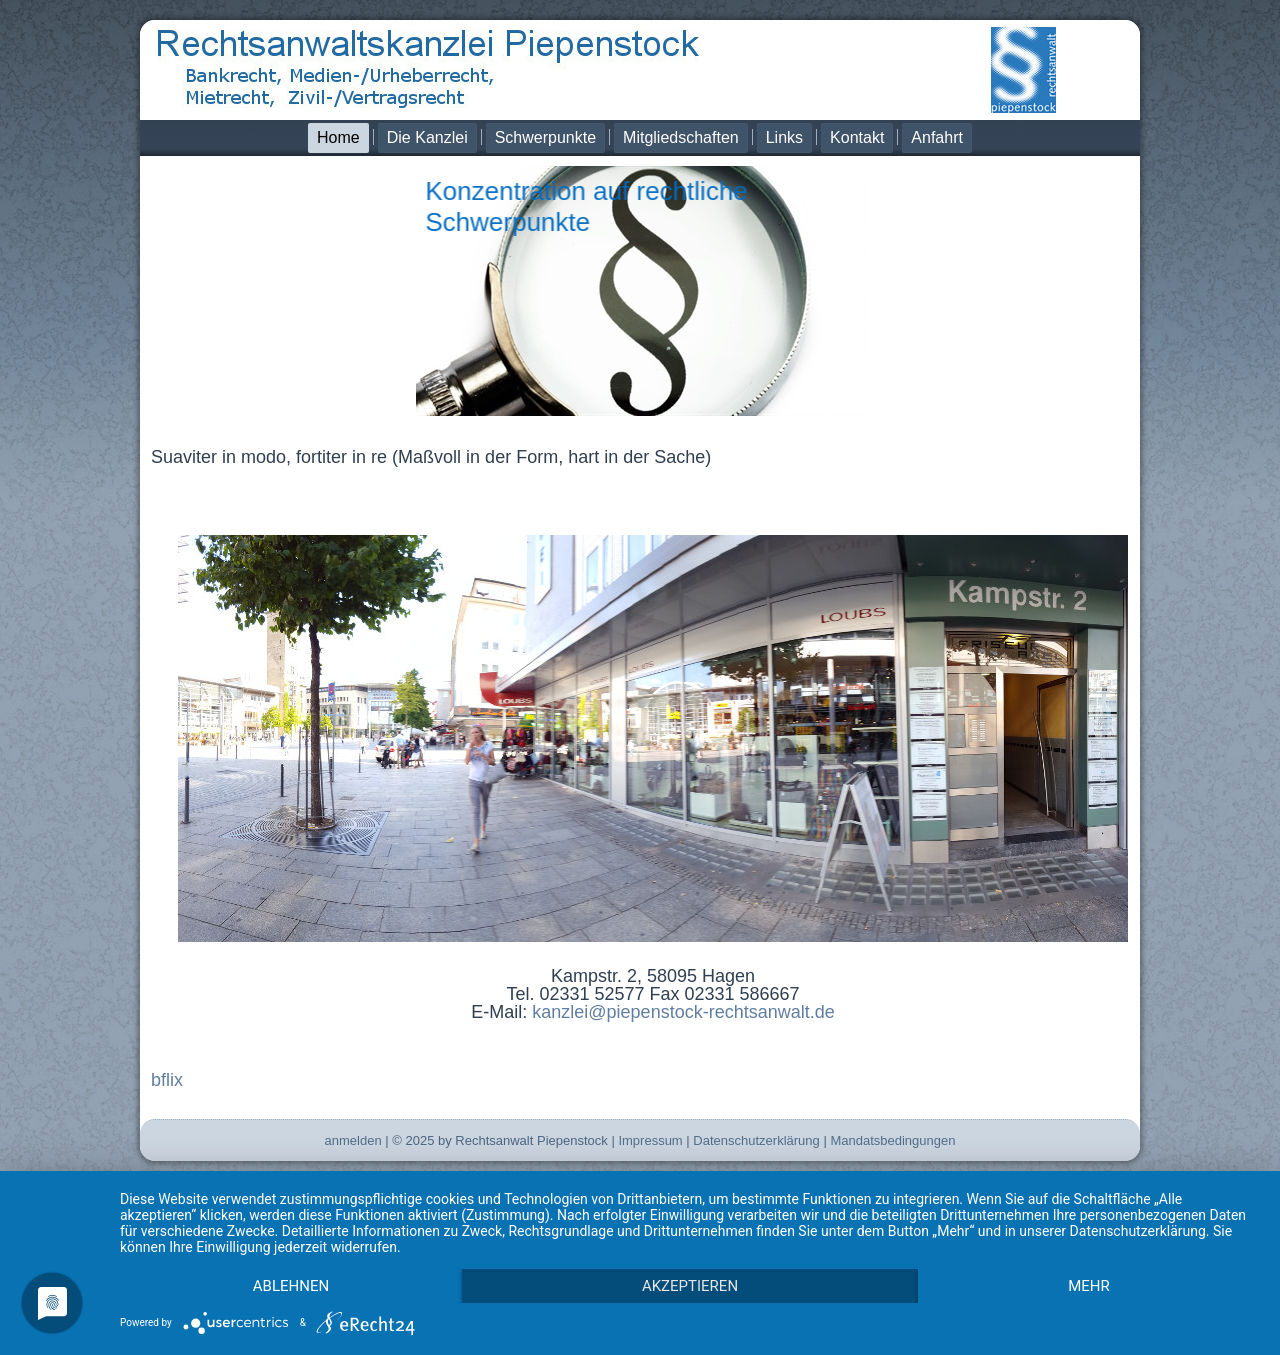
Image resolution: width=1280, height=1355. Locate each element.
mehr (1089, 1286)
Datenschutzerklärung (756, 1140)
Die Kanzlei (427, 137)
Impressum (650, 1140)
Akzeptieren (690, 1286)
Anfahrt (937, 137)
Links (784, 137)
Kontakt (857, 137)
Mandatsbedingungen (892, 1140)
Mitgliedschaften (681, 137)
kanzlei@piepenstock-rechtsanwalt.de (683, 1012)
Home (338, 137)
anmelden (353, 1140)
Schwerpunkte (545, 137)
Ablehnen (291, 1286)
